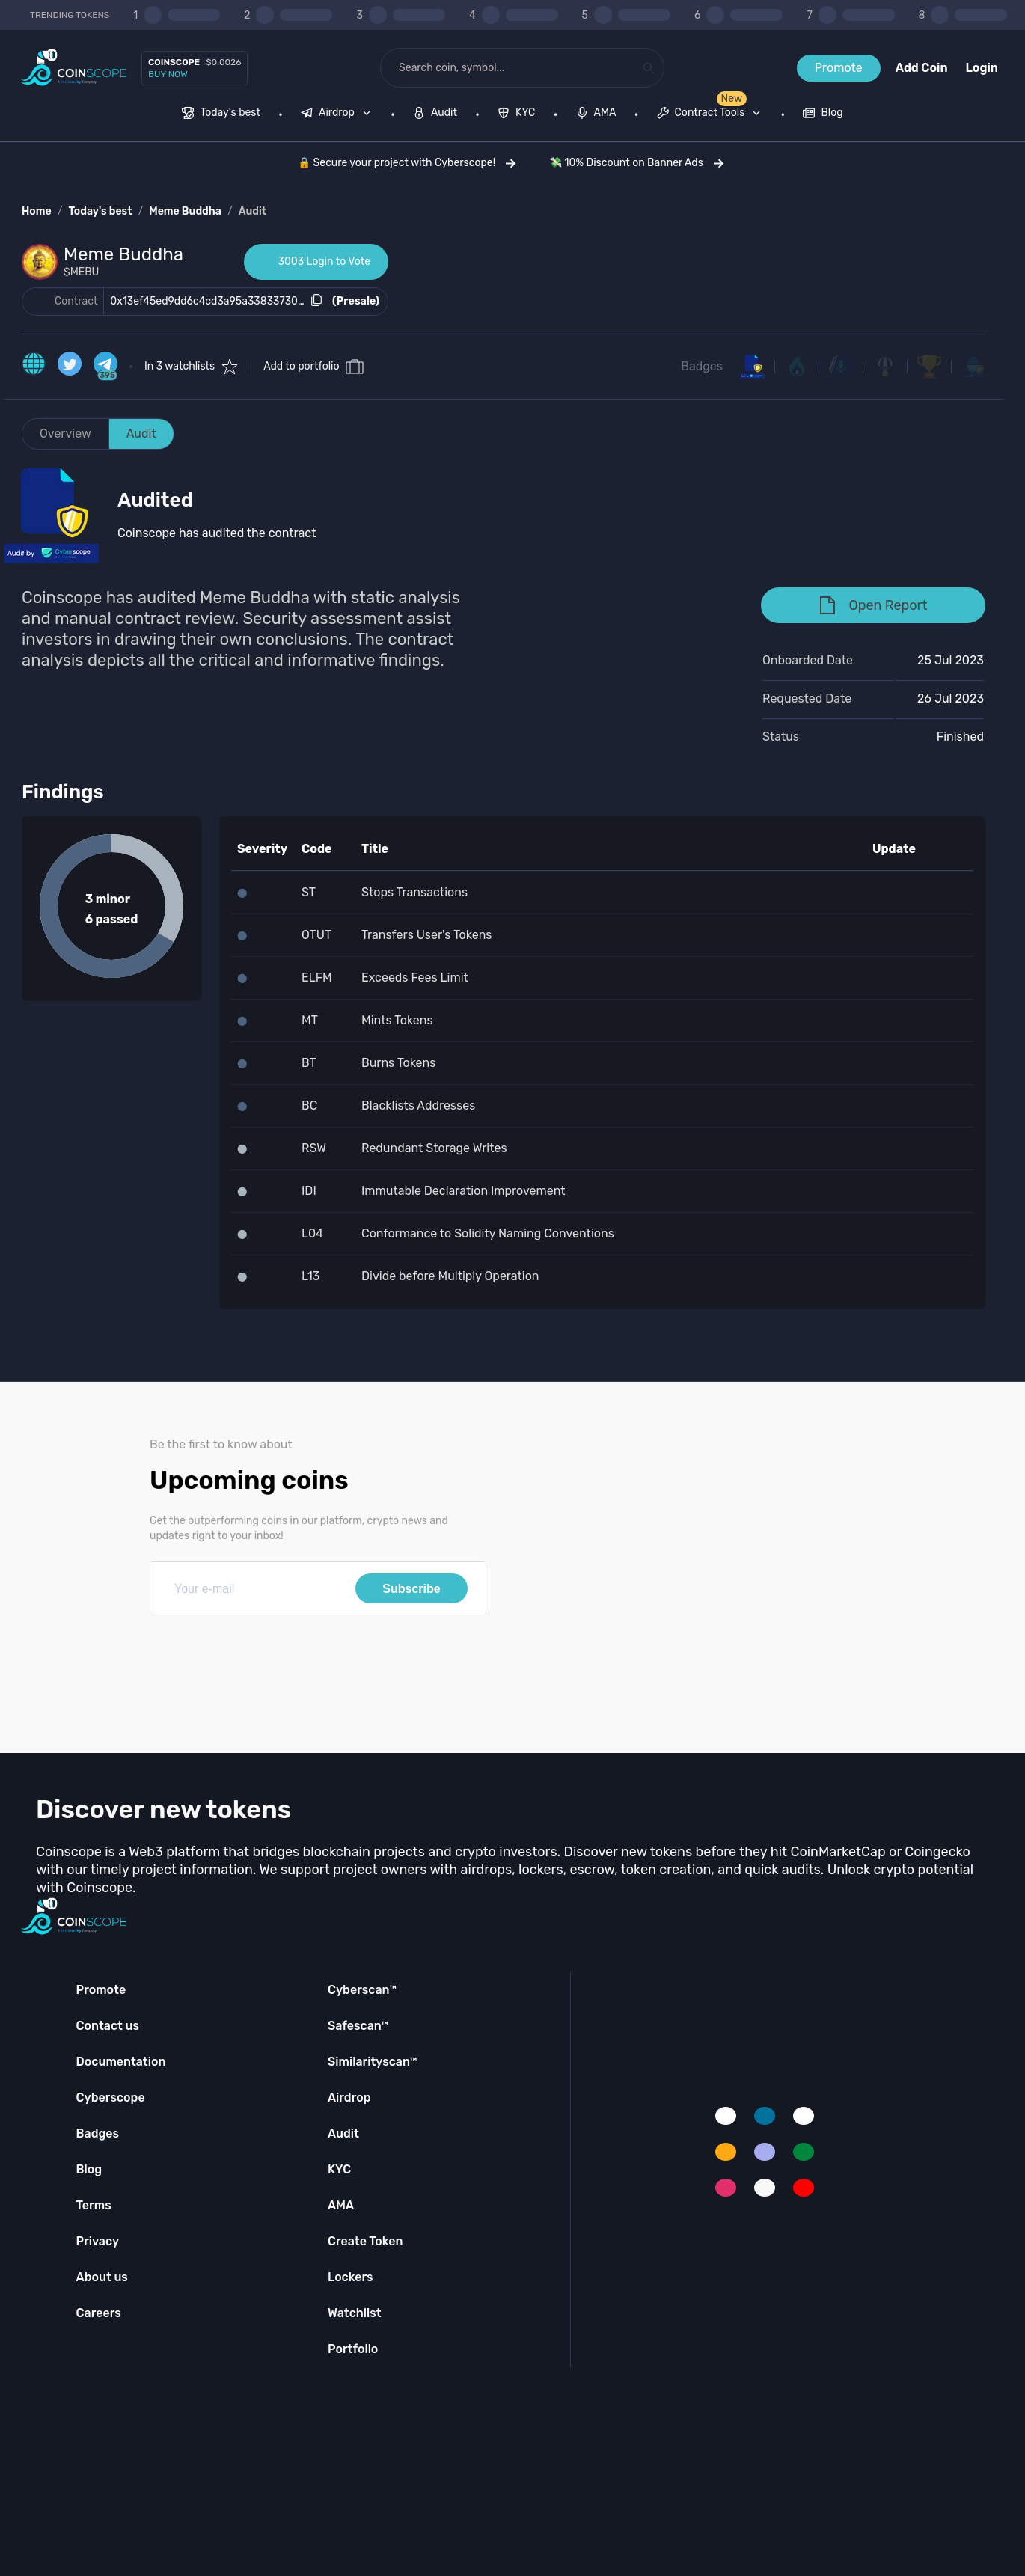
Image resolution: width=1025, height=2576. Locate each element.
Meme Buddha (185, 211)
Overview (65, 433)
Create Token (365, 2241)
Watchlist (355, 2313)
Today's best (100, 211)
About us (102, 2277)
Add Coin (922, 68)
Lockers (350, 2277)
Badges (702, 366)
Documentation (121, 2062)
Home (37, 211)
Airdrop (349, 2097)
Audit (252, 211)
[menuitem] (221, 114)
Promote (839, 68)
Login (982, 68)
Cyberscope (110, 2097)
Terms (93, 2205)
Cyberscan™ (362, 1990)
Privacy (97, 2241)
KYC (339, 2169)
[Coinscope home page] (73, 68)
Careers (98, 2313)
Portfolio (353, 2349)
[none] (339, 114)
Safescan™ (358, 2026)
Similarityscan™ (372, 2062)
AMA (341, 2205)
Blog (89, 2169)
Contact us (107, 2026)
